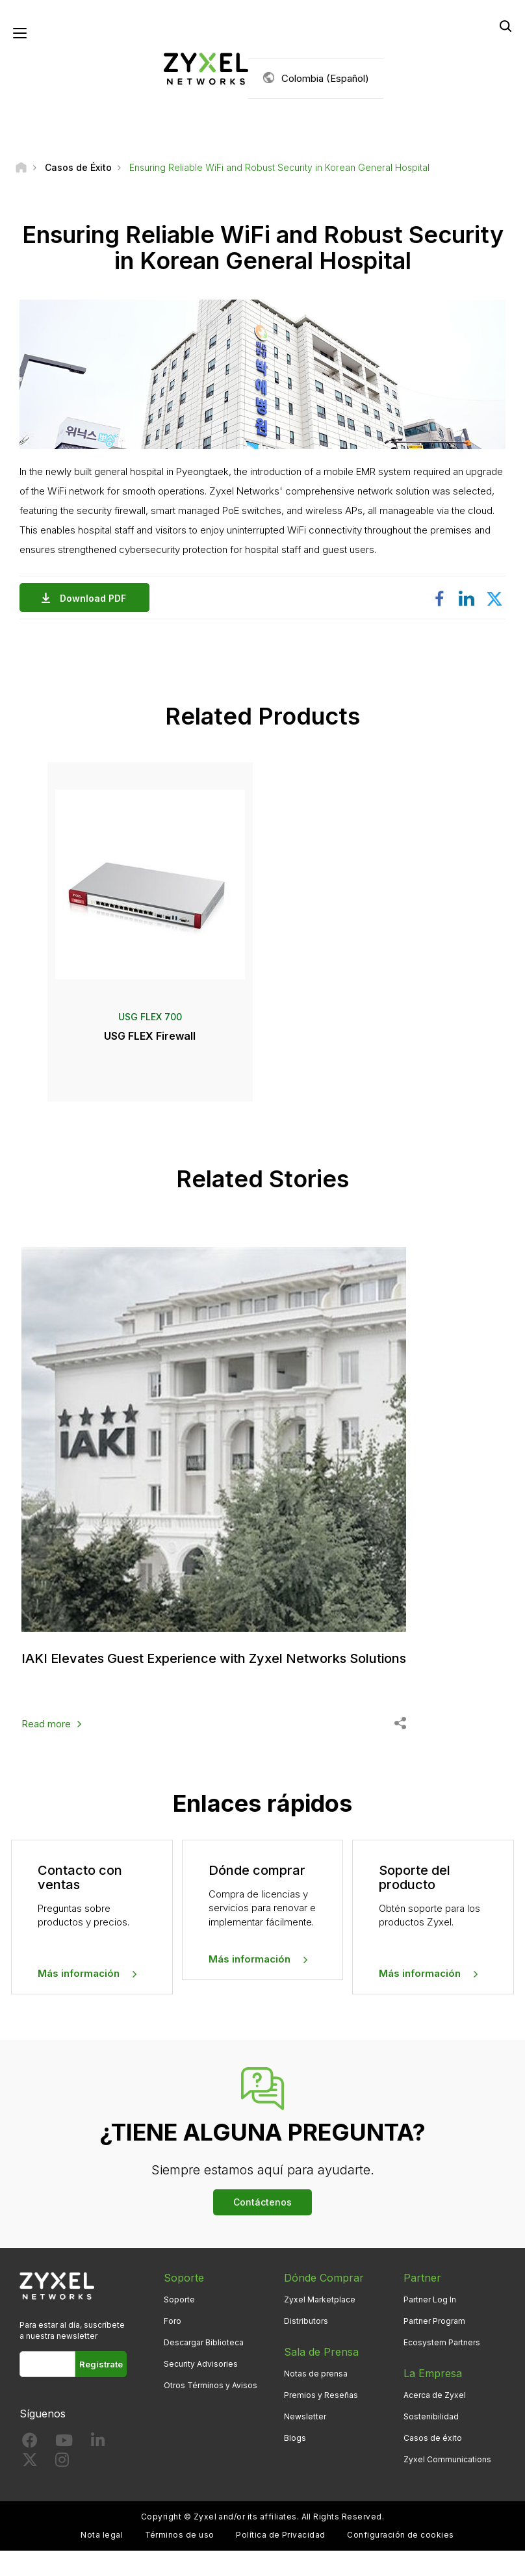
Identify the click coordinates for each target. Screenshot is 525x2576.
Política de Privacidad (281, 2535)
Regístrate (101, 2364)
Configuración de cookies (400, 2535)
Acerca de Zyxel (434, 2395)
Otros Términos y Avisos (210, 2385)
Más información (79, 1973)
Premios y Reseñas (321, 2395)
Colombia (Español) (325, 78)
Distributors (306, 2321)
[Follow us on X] (30, 2462)
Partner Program (434, 2321)
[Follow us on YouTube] (64, 2443)
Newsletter (305, 2416)
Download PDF (96, 598)
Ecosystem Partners (441, 2342)
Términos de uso (179, 2535)
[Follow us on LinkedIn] (98, 2443)
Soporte (179, 2299)
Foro (172, 2321)
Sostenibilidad (431, 2416)
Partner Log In (429, 2299)
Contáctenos (262, 2202)
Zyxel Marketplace (319, 2299)
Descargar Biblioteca (204, 2342)
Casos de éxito (432, 2438)
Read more (46, 1724)
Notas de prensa (316, 2373)
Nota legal (102, 2535)
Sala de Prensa (321, 2351)
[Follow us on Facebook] (30, 2443)
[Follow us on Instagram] (62, 2462)
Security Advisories (201, 2364)
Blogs (295, 2438)
